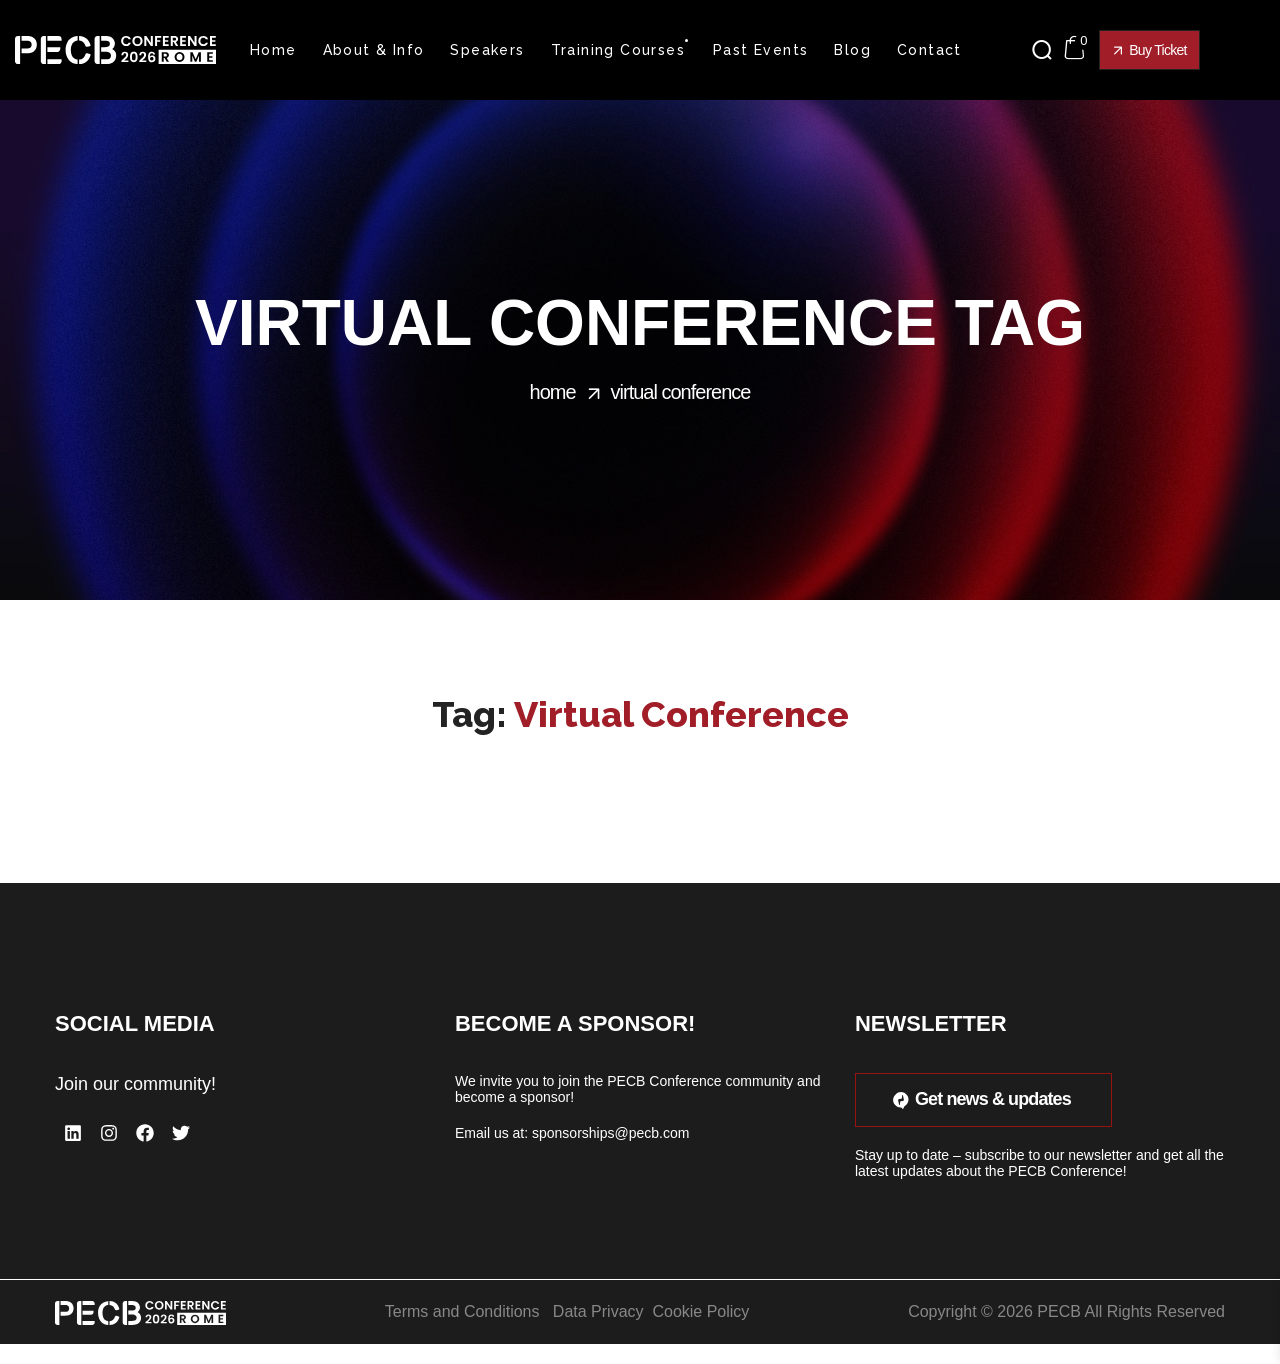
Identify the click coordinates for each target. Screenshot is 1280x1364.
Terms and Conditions (462, 1311)
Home (553, 392)
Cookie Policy (700, 1311)
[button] (1047, 50)
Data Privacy (598, 1311)
